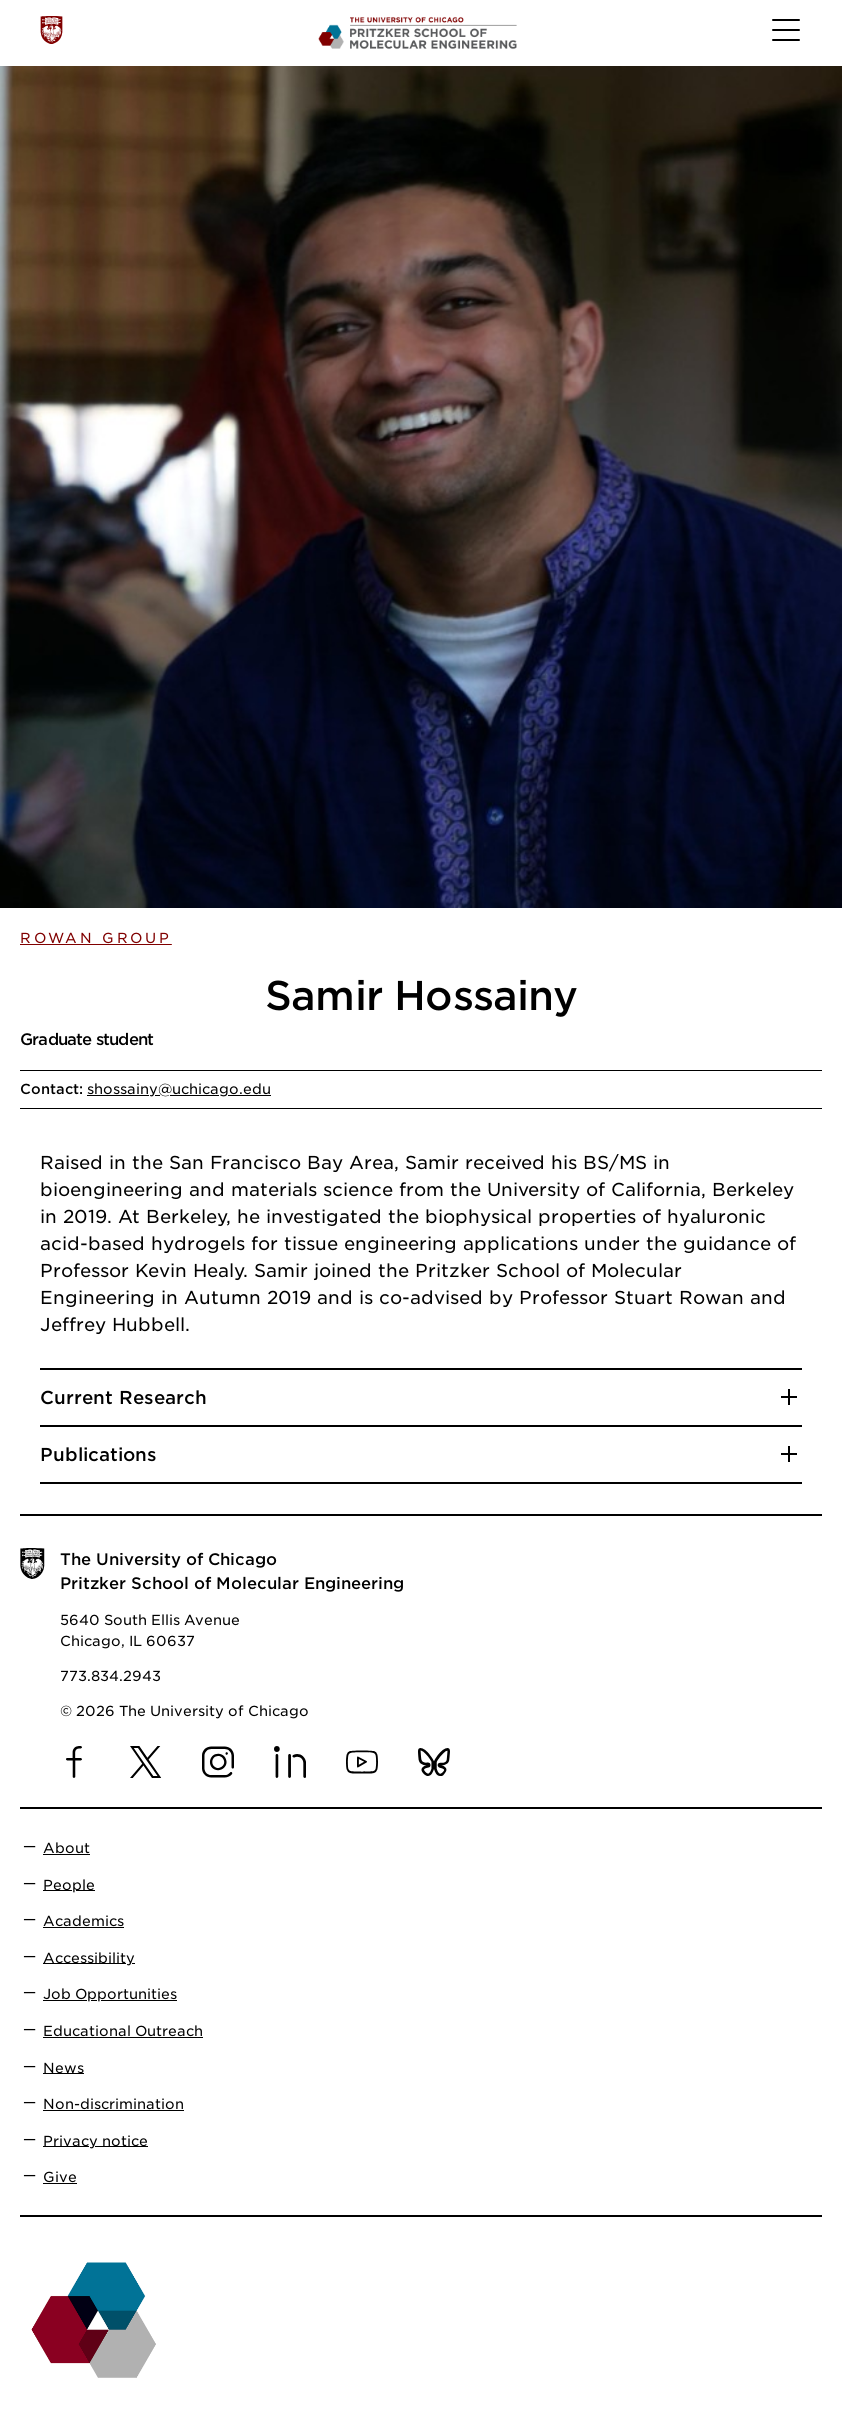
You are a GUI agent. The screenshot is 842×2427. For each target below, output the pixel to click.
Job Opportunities (110, 1994)
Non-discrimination (113, 2104)
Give (60, 2177)
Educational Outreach (123, 2031)
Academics (83, 1921)
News (63, 2067)
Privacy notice (95, 2140)
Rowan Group (96, 938)
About (66, 1848)
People (69, 1884)
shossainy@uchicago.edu (179, 1089)
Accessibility (89, 1957)
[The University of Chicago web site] (51, 30)
